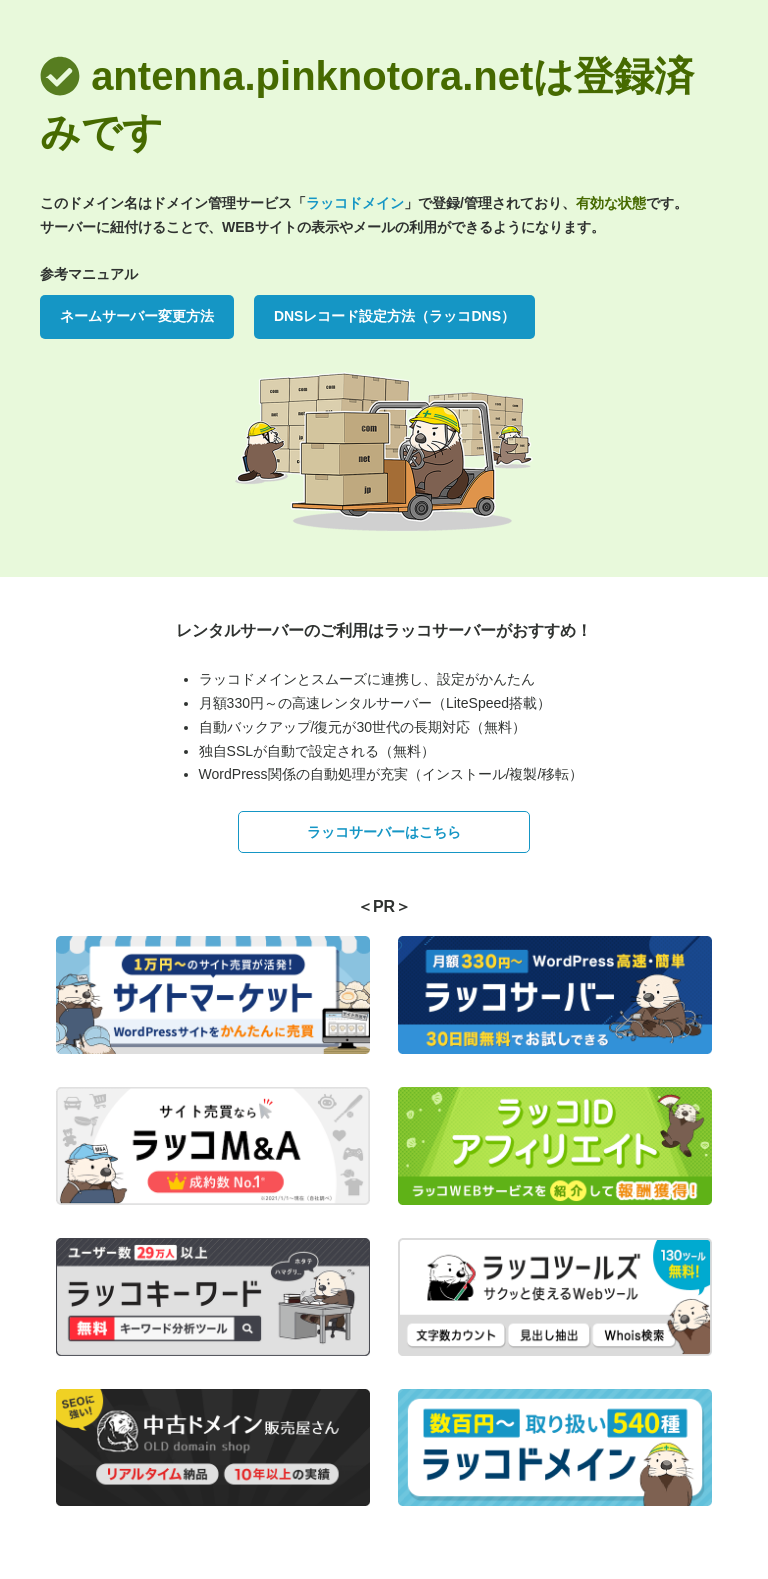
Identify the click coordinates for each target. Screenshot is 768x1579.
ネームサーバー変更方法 (137, 316)
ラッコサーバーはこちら (384, 832)
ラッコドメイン (355, 203)
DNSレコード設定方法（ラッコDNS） (394, 316)
